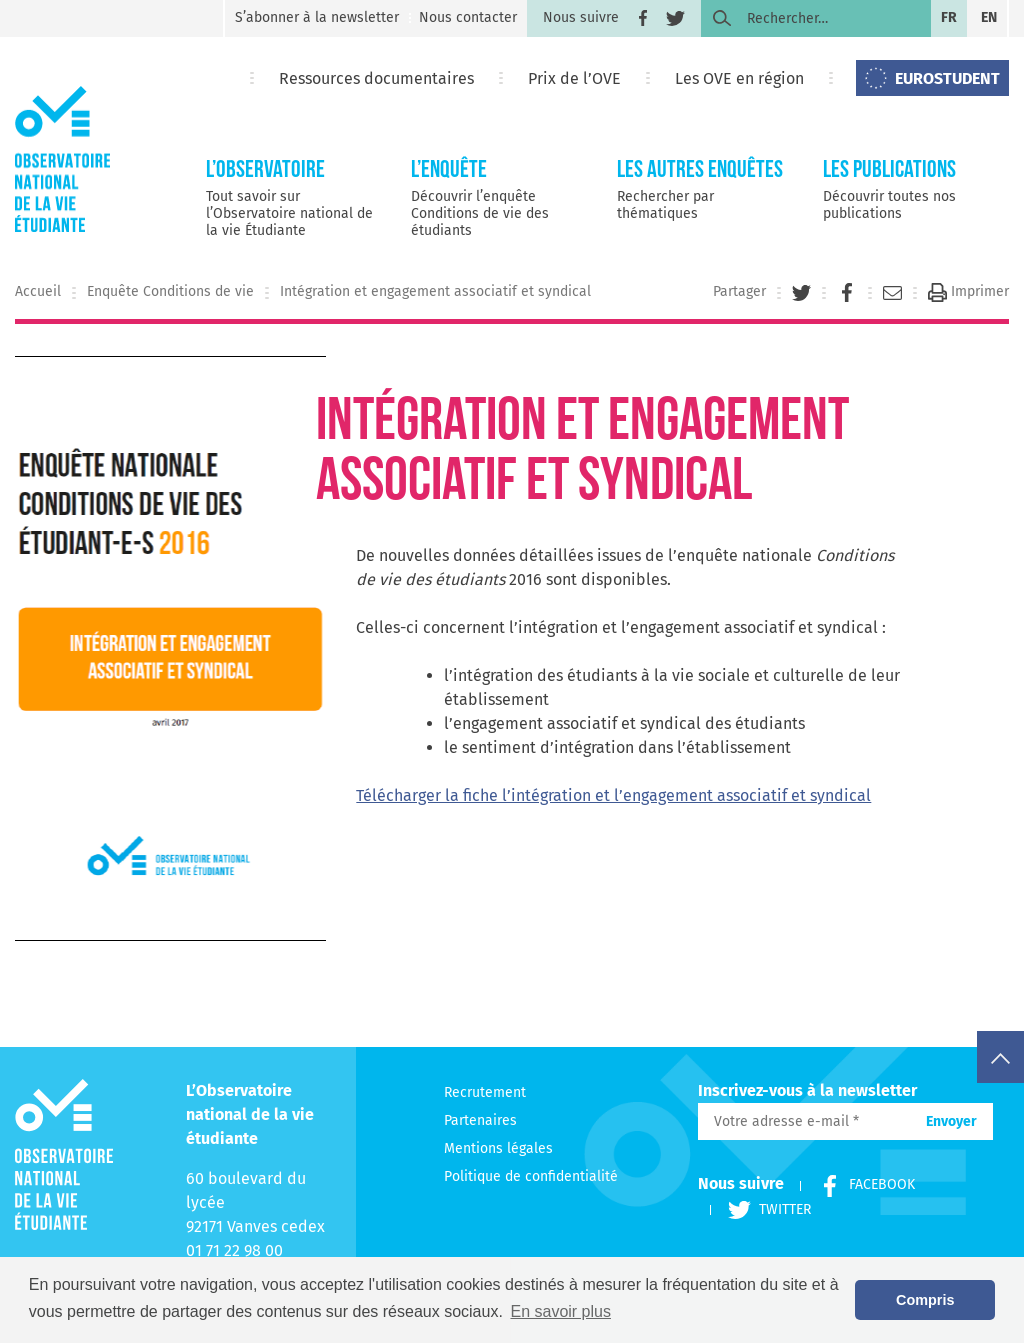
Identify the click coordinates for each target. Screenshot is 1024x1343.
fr (949, 17)
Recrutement (485, 1092)
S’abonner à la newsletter (317, 17)
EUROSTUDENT (947, 78)
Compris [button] (925, 1300)
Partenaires (480, 1120)
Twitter (760, 1209)
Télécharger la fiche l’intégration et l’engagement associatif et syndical (613, 795)
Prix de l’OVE (574, 78)
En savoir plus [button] (560, 1311)
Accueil (38, 291)
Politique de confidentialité (531, 1176)
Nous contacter (468, 17)
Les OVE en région (739, 78)
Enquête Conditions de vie (170, 291)
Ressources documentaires (376, 78)
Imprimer (968, 291)
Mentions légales (498, 1148)
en (989, 17)
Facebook (857, 1184)
